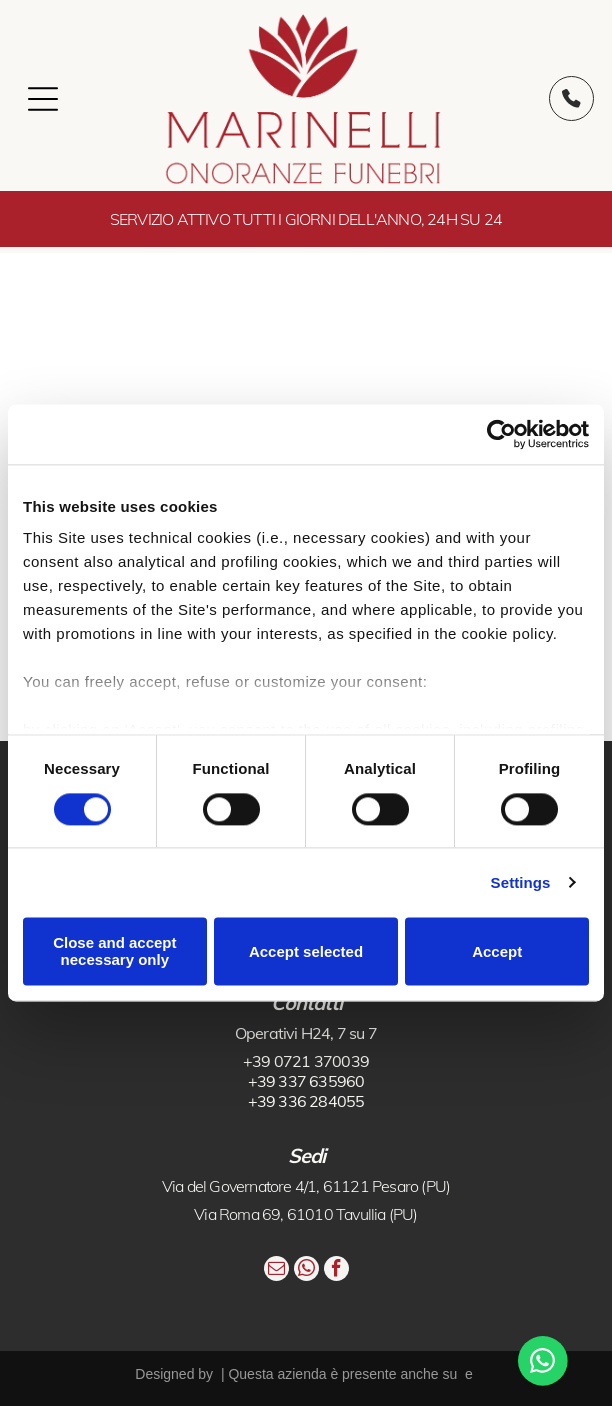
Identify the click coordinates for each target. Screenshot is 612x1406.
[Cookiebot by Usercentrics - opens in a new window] (501, 434)
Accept (497, 951)
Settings (521, 882)
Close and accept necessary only (114, 951)
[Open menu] (43, 99)
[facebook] (336, 1271)
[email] (276, 1271)
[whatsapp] (306, 1271)
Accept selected (306, 951)
